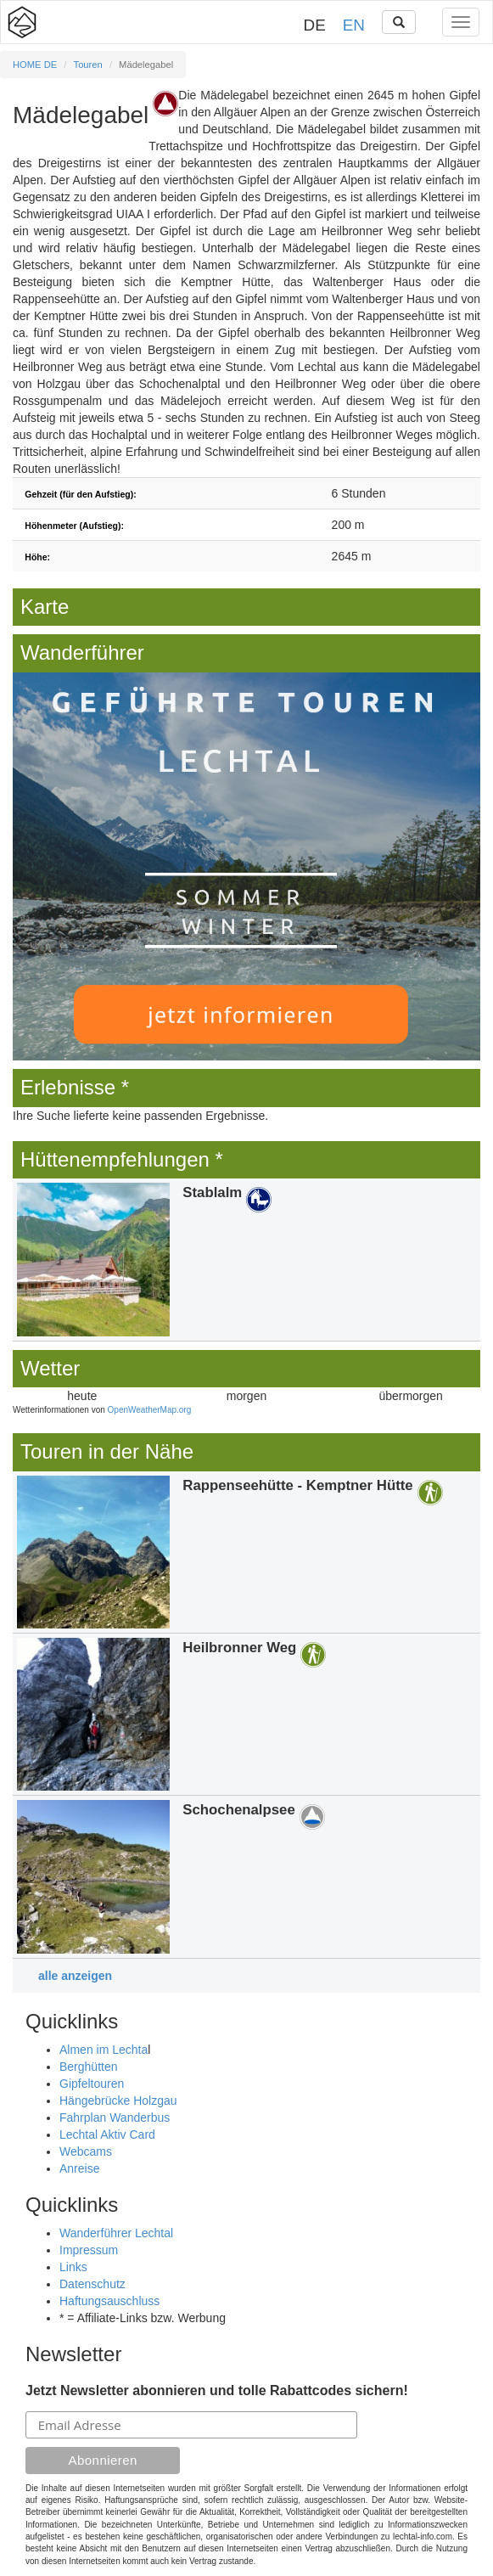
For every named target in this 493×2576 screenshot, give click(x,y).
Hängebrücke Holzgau (118, 2100)
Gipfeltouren (91, 2083)
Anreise (79, 2168)
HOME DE (35, 64)
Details (246, 1259)
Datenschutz (92, 2284)
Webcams (85, 2151)
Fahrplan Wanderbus (114, 2117)
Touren (88, 64)
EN (354, 25)
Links (73, 2267)
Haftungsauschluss (109, 2301)
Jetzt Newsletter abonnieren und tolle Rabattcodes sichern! (216, 2390)
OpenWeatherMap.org (150, 1410)
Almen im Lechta (103, 2049)
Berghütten (88, 2066)
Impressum (88, 2250)
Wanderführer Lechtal (116, 2233)
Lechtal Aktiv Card (107, 2134)
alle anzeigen (75, 1976)
